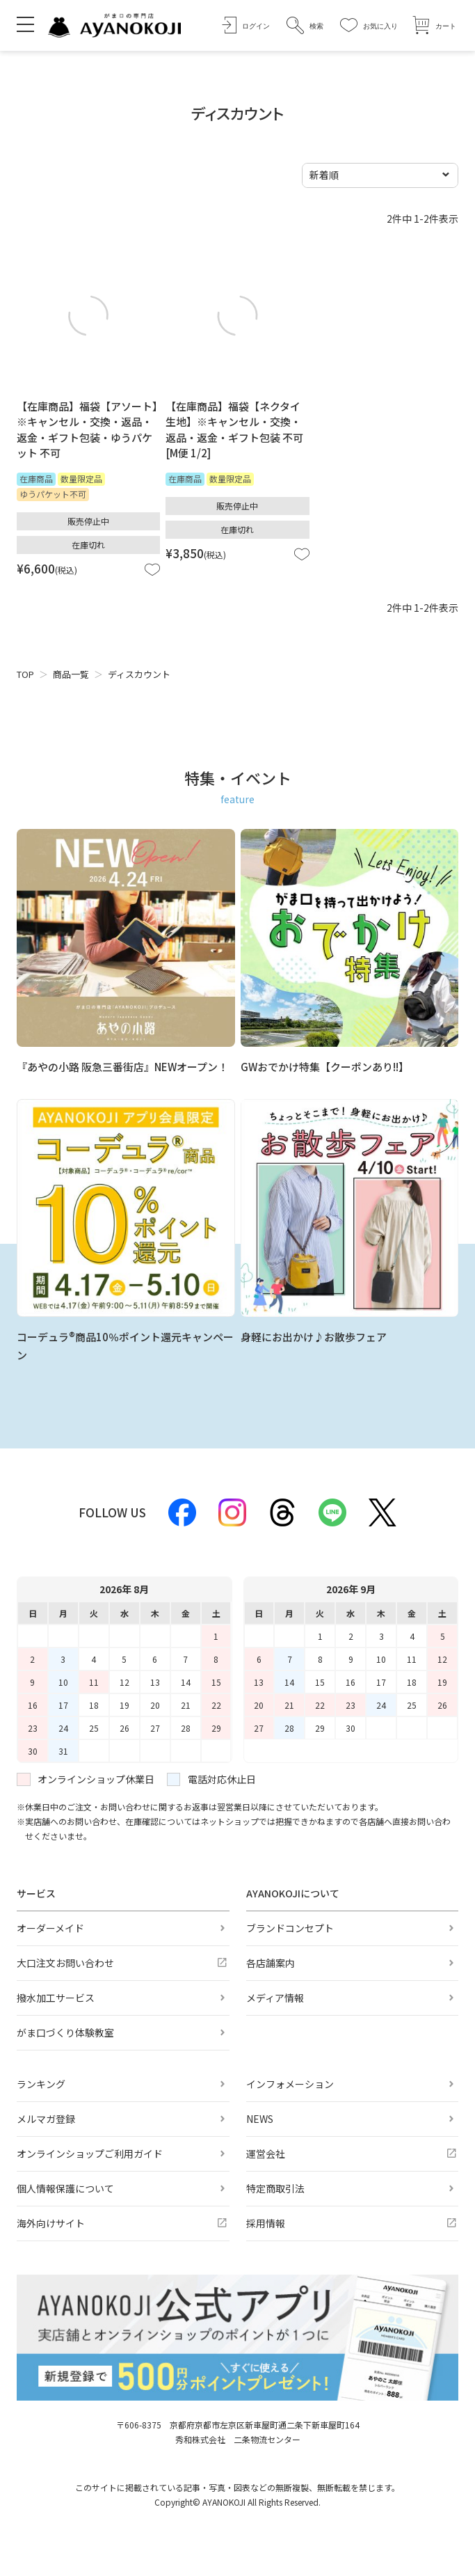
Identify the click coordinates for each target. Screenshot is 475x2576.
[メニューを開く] (25, 24)
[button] (305, 25)
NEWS (259, 2119)
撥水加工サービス (56, 1998)
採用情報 (265, 2223)
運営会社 (265, 2153)
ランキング (41, 2084)
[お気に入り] (369, 25)
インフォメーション (290, 2084)
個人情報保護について (65, 2188)
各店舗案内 (270, 1963)
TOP (25, 674)
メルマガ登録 (46, 2119)
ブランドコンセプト (290, 1928)
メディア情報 (275, 1998)
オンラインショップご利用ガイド (90, 2153)
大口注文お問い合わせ (65, 1963)
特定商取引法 (275, 2188)
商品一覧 (71, 674)
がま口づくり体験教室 (65, 2032)
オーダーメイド (50, 1928)
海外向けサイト (51, 2223)
